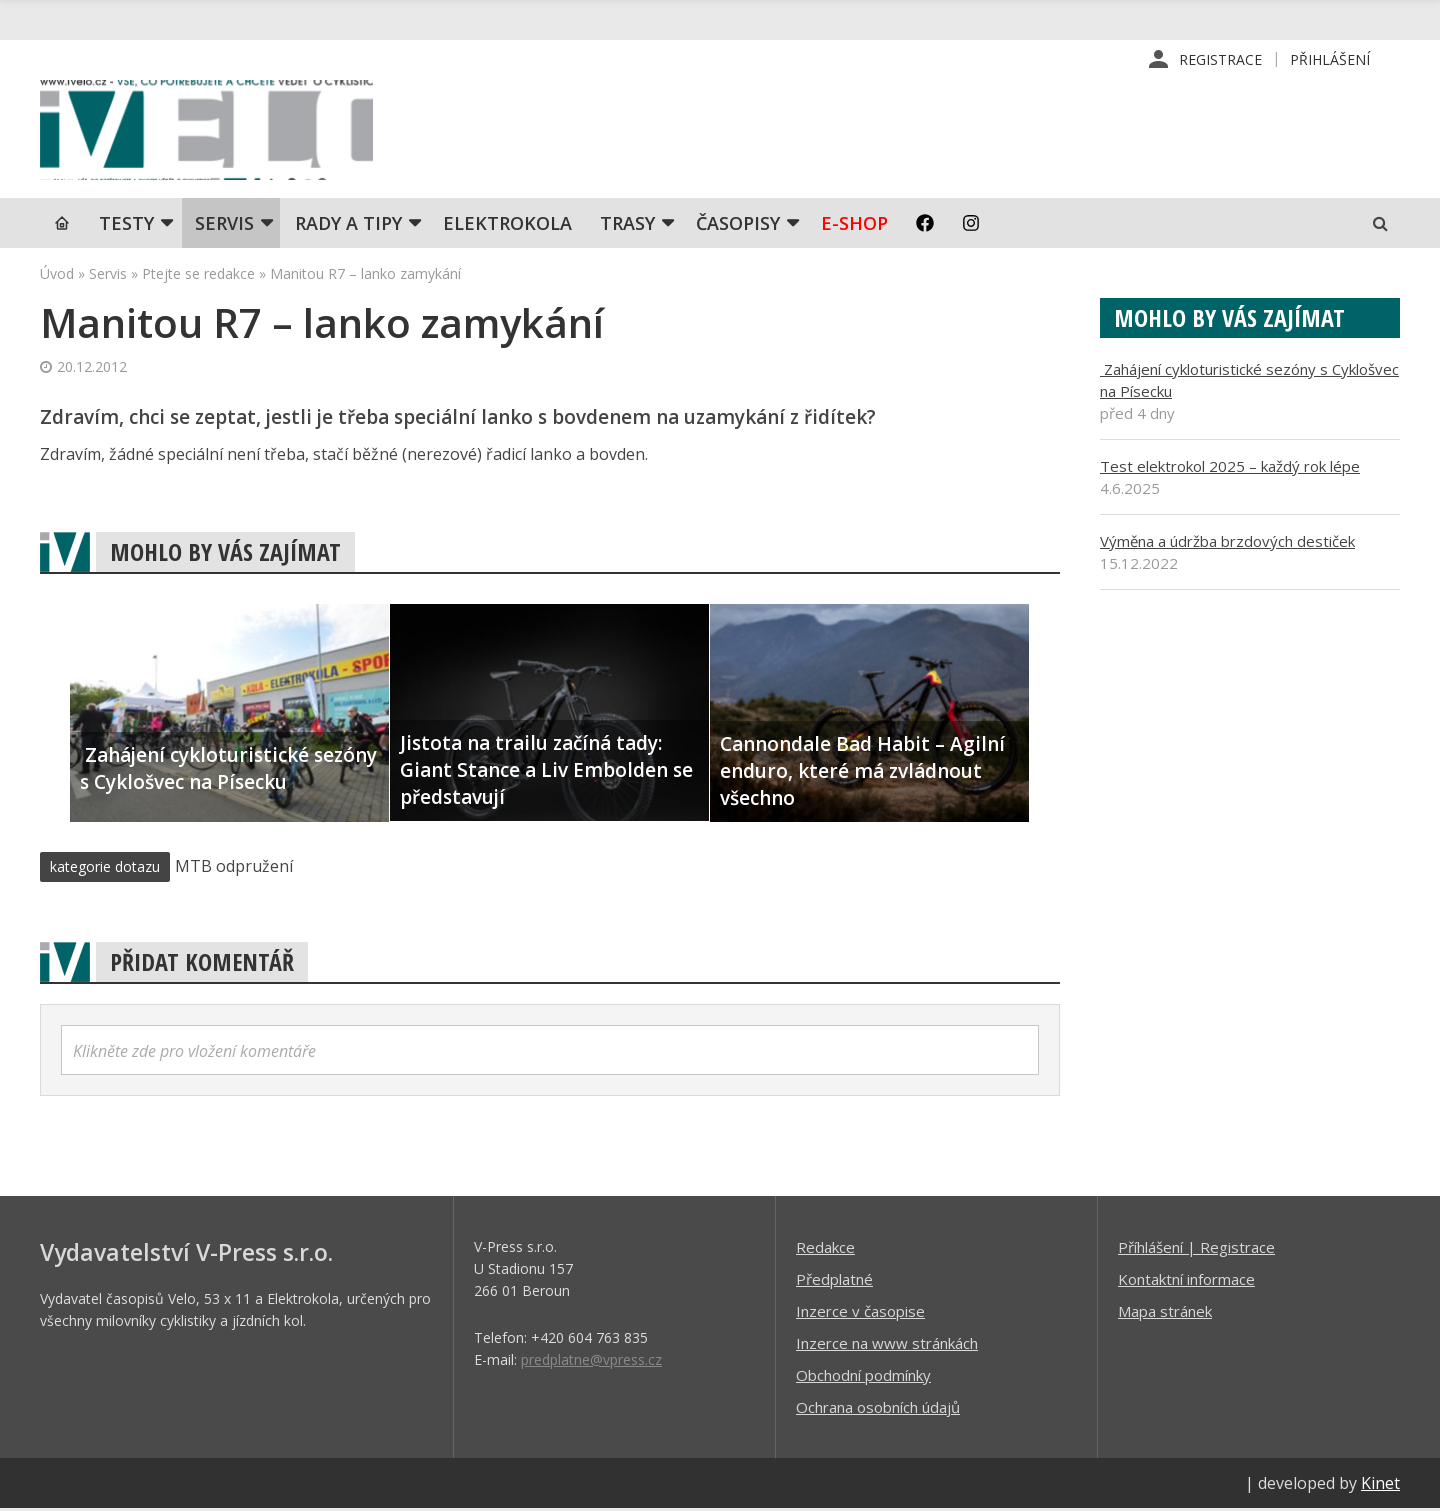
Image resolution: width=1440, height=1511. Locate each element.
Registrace (1220, 59)
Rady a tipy (348, 225)
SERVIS (224, 225)
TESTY (126, 225)
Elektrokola (507, 225)
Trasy (627, 225)
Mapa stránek (1165, 1313)
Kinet (1380, 1485)
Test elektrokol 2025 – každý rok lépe (1230, 468)
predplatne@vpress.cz (591, 1361)
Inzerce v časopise (860, 1313)
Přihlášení (1330, 59)
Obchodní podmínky (863, 1377)
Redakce (825, 1249)
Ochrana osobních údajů (878, 1409)
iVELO (210, 131)
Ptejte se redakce (198, 275)
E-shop (854, 225)
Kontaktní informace (1186, 1281)
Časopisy (738, 225)
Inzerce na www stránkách (887, 1345)
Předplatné (834, 1281)
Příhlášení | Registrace (1196, 1249)
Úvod (57, 275)
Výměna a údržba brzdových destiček (1227, 543)
